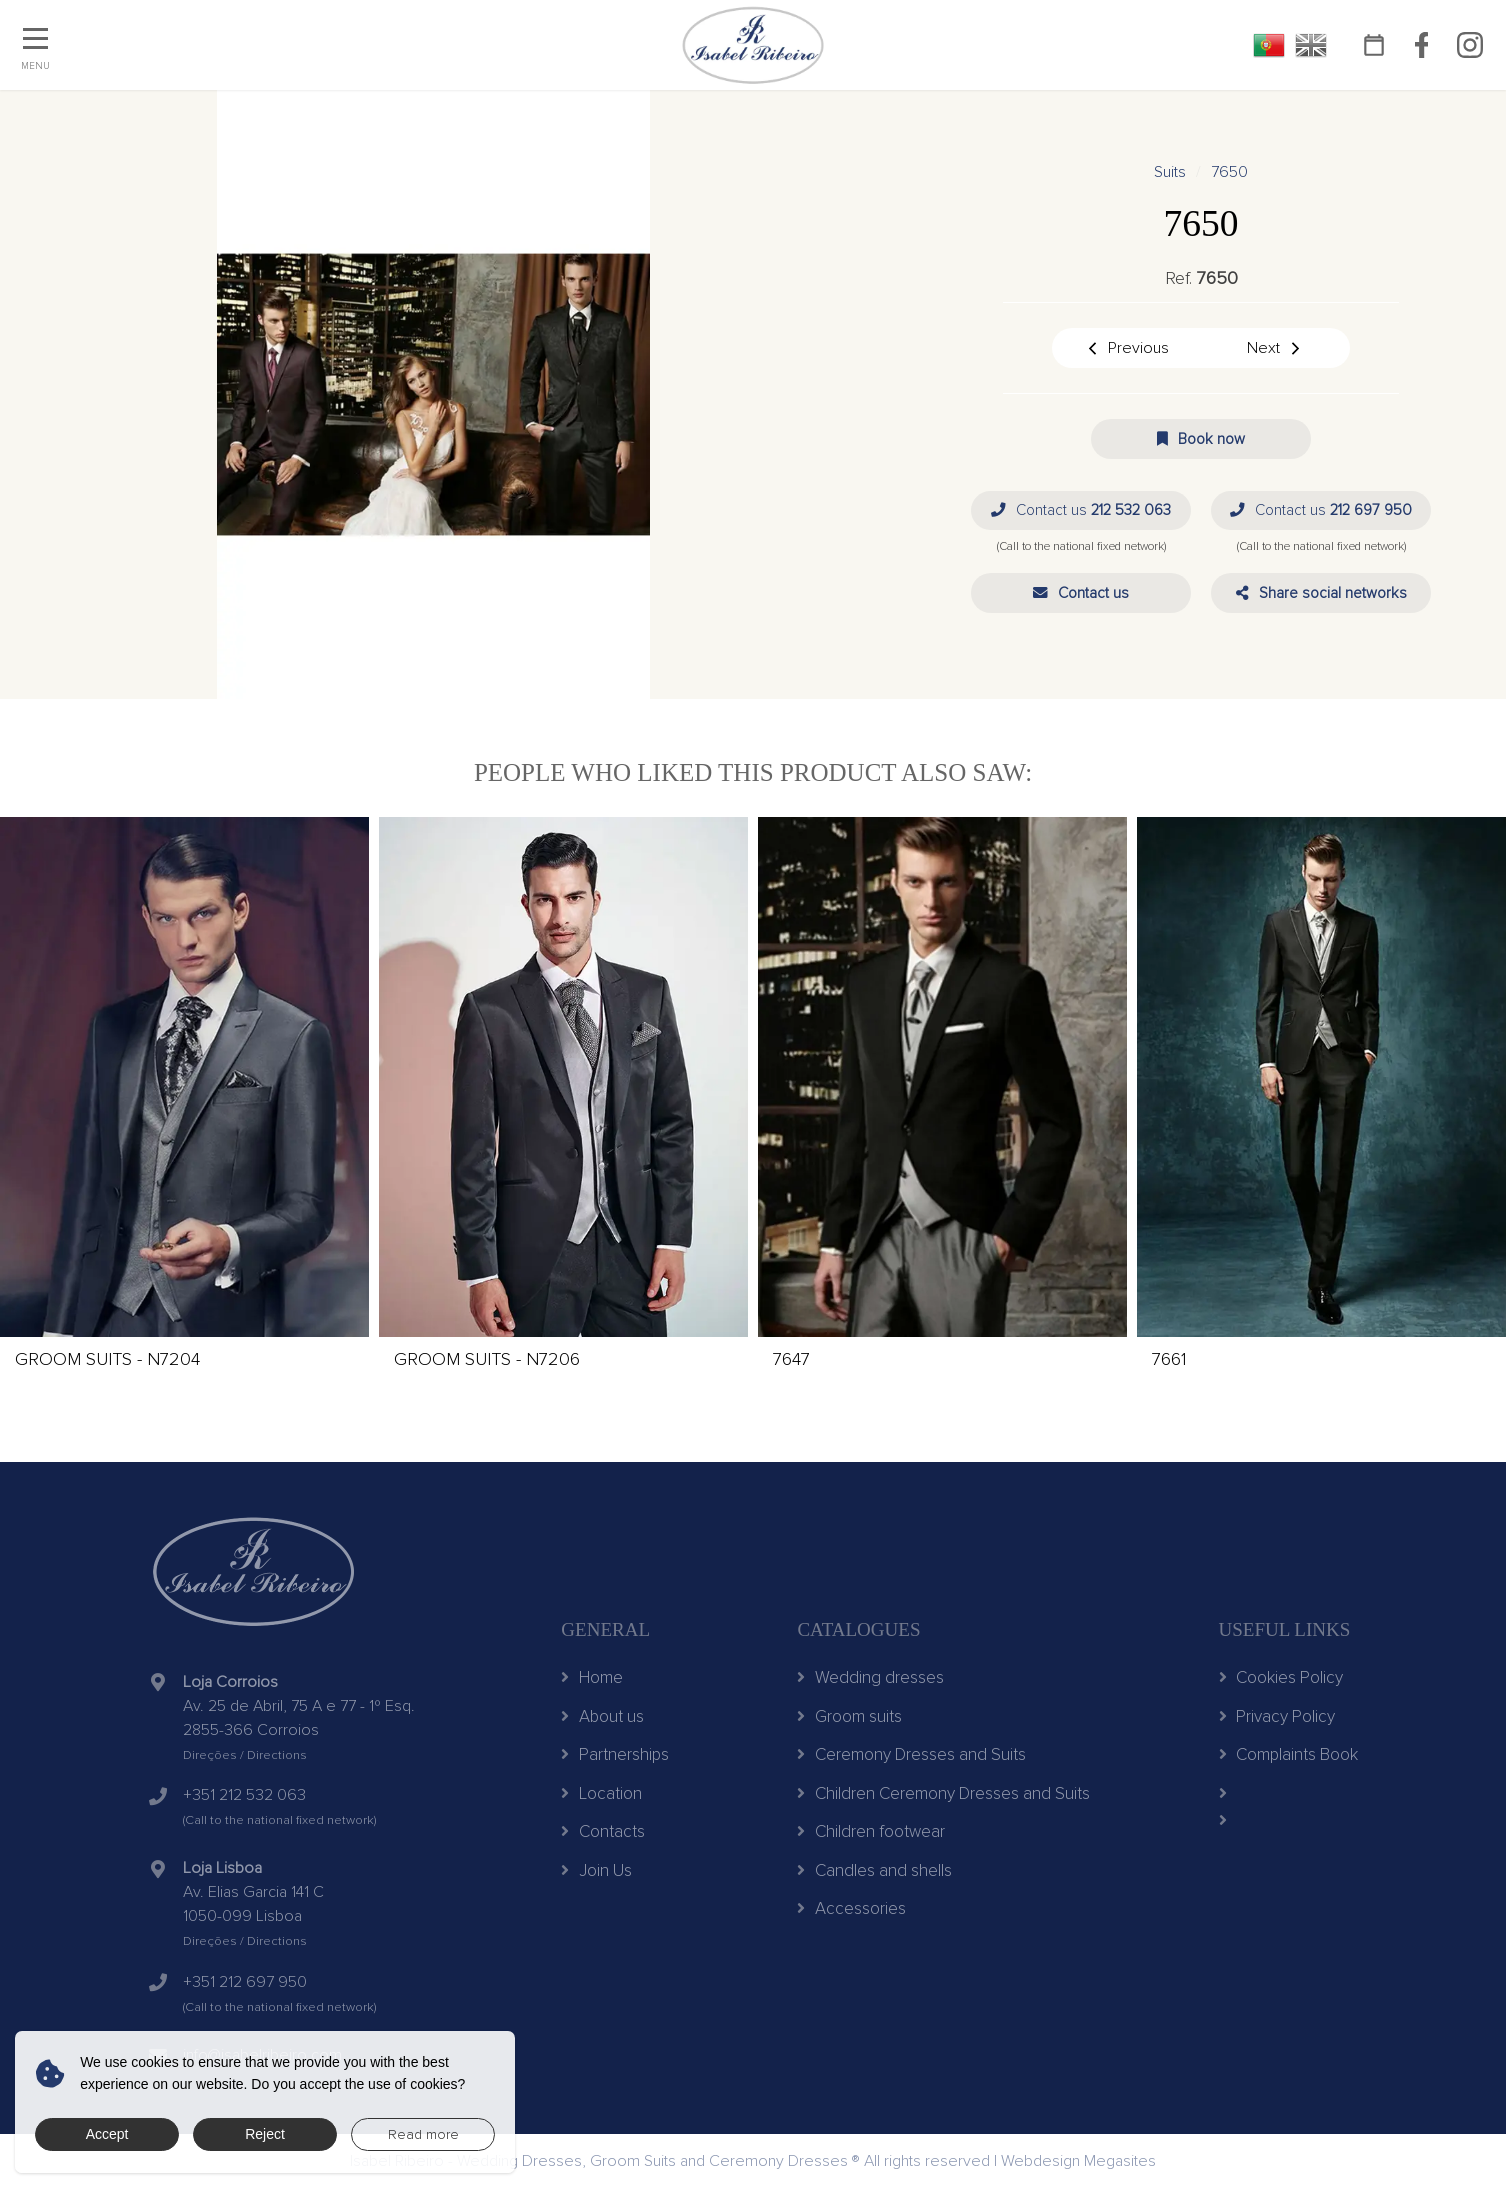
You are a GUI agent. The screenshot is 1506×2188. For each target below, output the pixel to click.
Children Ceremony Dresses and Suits (943, 1793)
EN (1311, 45)
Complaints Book (1289, 1754)
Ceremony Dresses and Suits (911, 1754)
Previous (1127, 348)
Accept (107, 2134)
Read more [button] (423, 2134)
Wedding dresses (870, 1677)
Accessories (851, 1908)
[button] (1081, 593)
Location (601, 1793)
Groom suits (849, 1716)
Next (1275, 348)
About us (602, 1716)
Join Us (596, 1870)
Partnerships (615, 1754)
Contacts (603, 1831)
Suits (1170, 172)
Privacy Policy (1277, 1716)
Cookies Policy (1281, 1677)
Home (592, 1677)
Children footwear (871, 1831)
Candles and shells (874, 1870)
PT (1269, 45)
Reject (265, 2134)
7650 (1229, 172)
